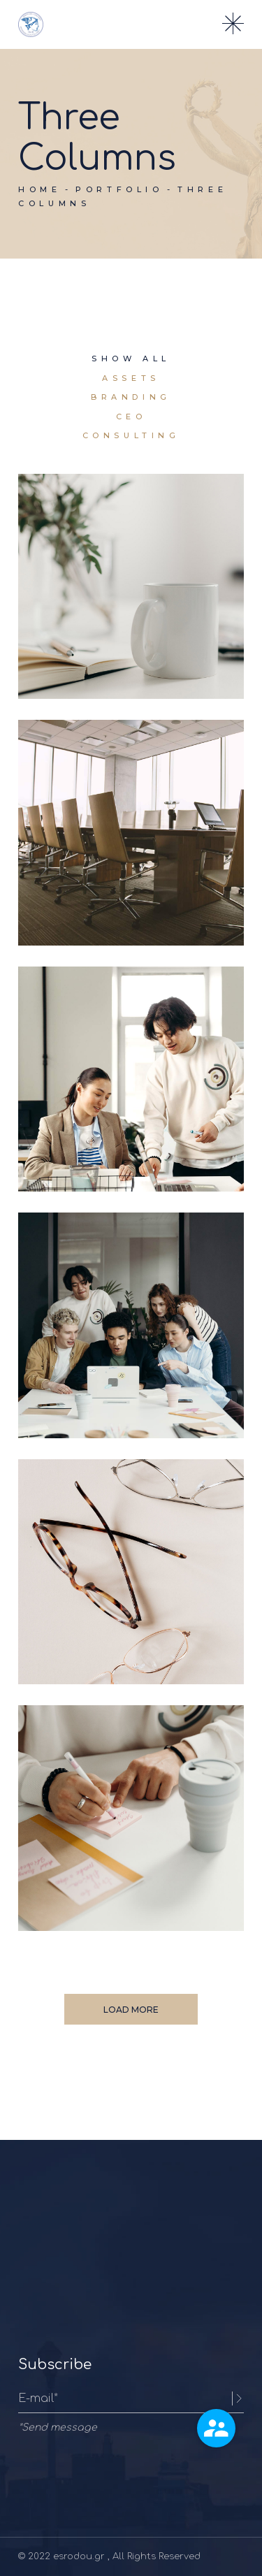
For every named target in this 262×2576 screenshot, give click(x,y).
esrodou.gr (80, 2556)
